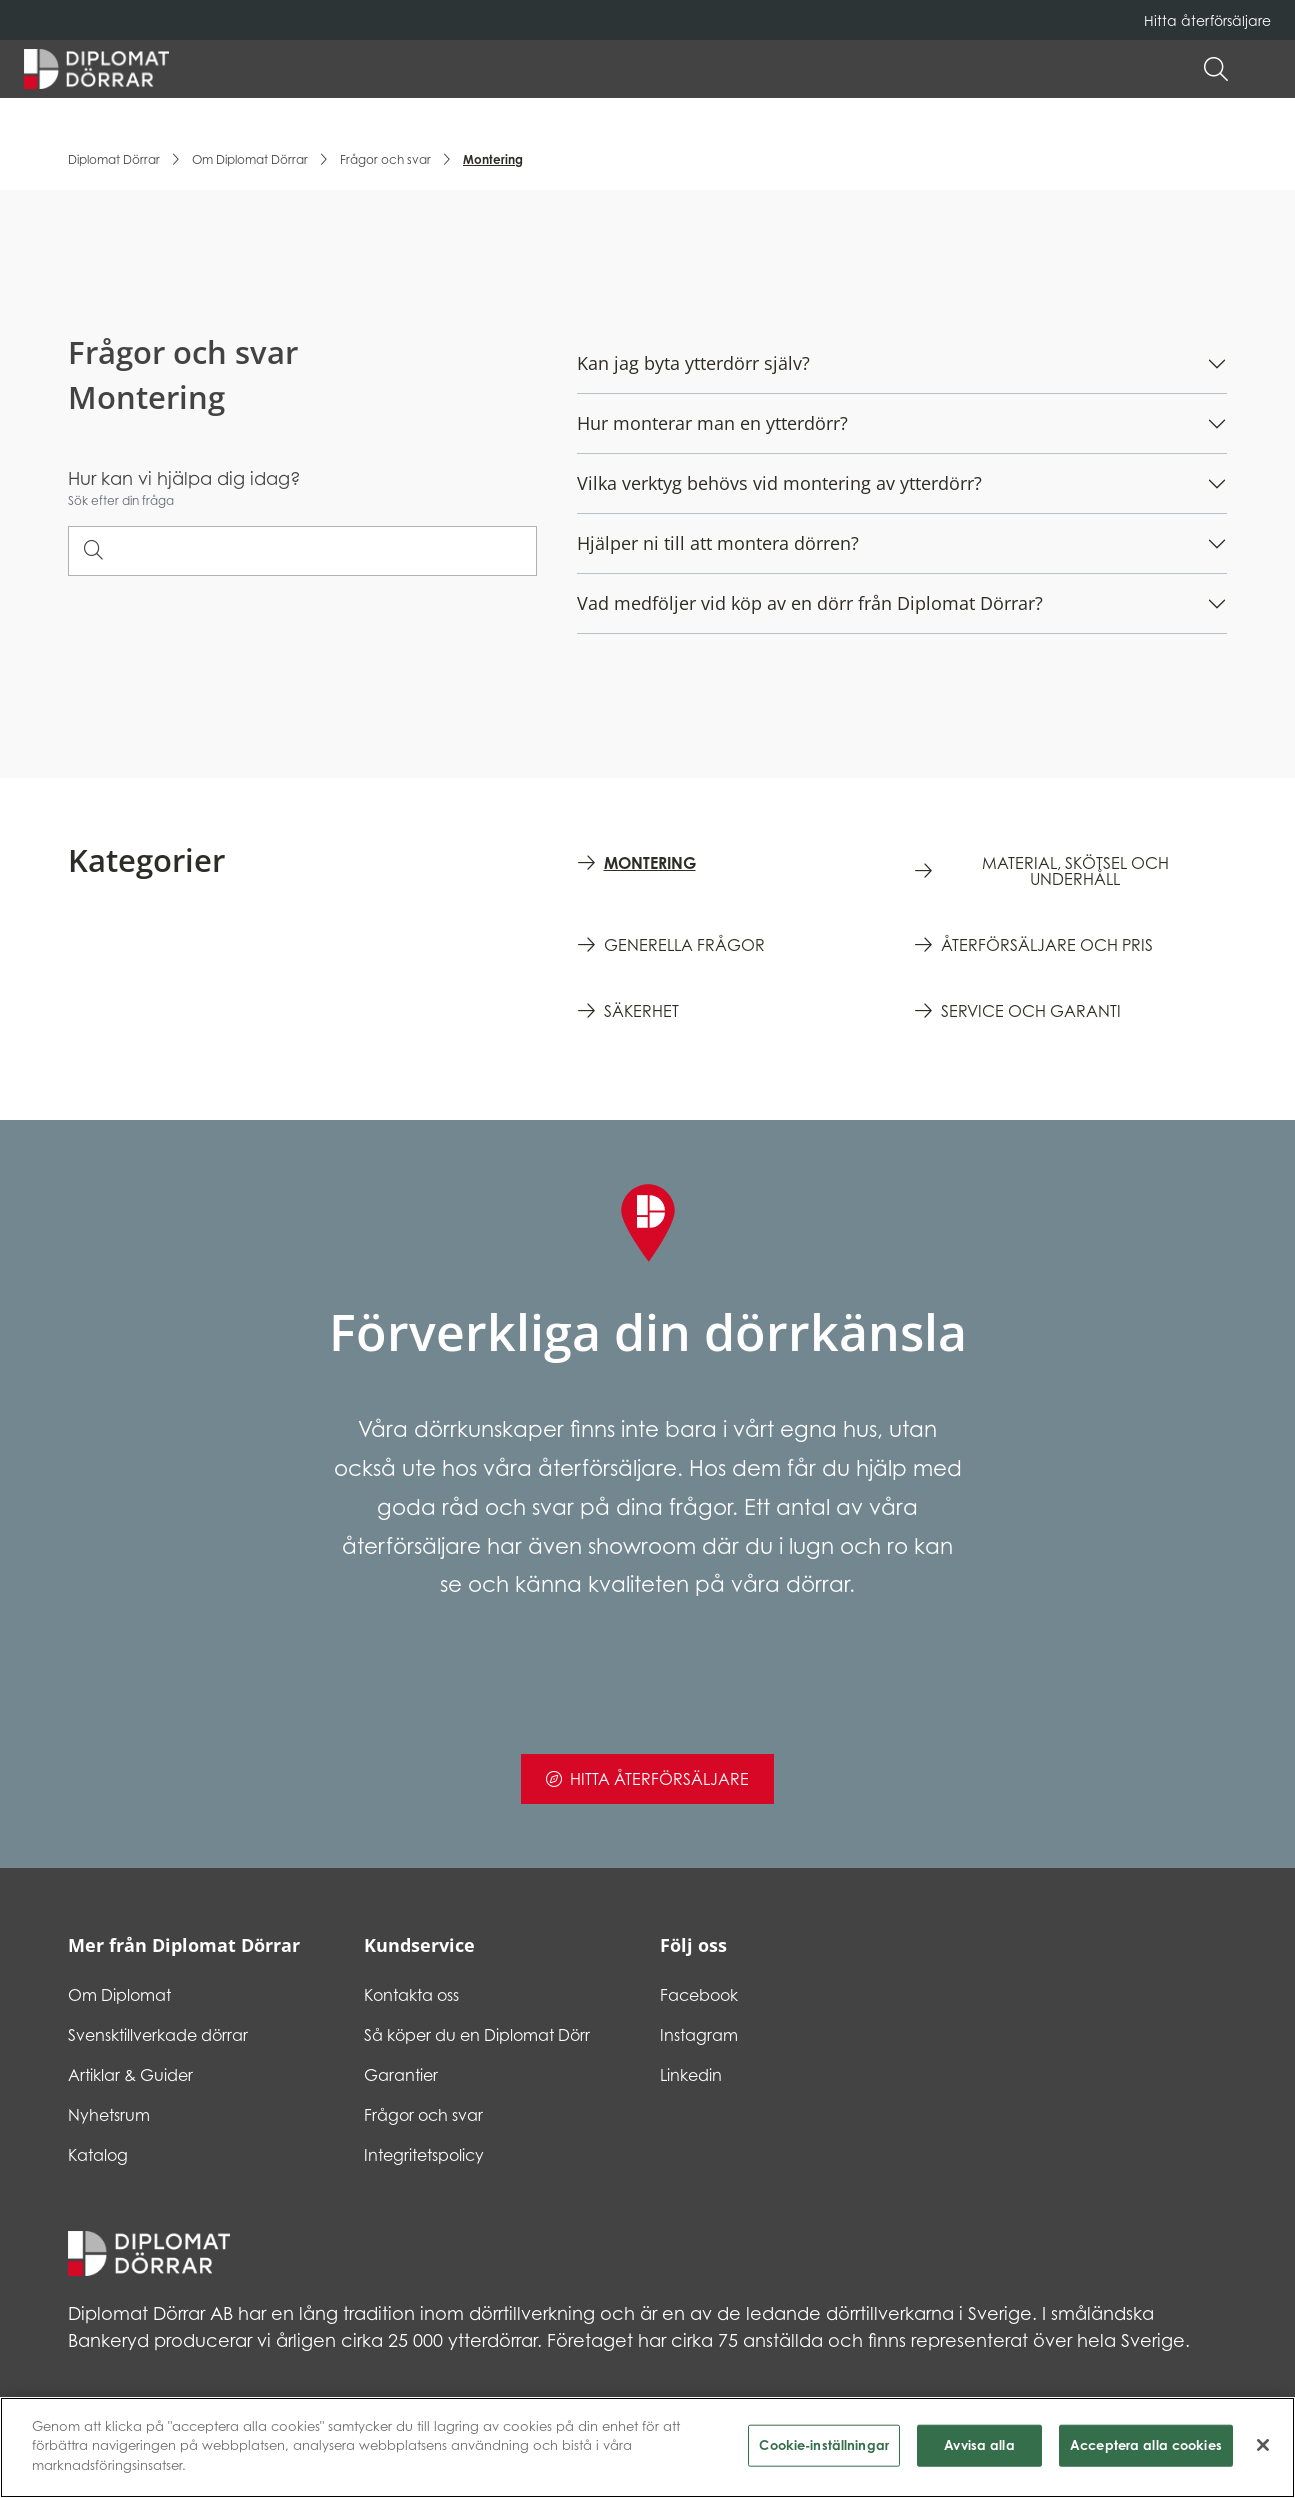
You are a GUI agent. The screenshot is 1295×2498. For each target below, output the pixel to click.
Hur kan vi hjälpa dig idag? (184, 478)
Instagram (699, 2035)
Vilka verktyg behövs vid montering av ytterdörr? (779, 483)
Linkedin (691, 2075)
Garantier (401, 2075)
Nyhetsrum (109, 2115)
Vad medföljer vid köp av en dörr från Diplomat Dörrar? (810, 603)
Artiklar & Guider (130, 2075)
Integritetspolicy (424, 2155)
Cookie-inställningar (824, 2453)
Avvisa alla (979, 2453)
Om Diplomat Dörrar (250, 159)
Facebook (699, 1995)
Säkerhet (641, 1011)
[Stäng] (1263, 2453)
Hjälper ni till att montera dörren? (718, 543)
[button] (1261, 69)
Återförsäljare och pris (1047, 945)
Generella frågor (684, 945)
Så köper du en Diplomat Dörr (477, 2035)
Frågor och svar (385, 159)
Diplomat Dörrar (114, 159)
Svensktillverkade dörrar (158, 2035)
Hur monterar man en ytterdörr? (712, 423)
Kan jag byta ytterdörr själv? (693, 363)
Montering (650, 863)
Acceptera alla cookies (1146, 2453)
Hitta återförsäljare (1207, 20)
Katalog (98, 2155)
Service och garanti (1031, 1011)
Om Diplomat (119, 1995)
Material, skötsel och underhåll (1075, 871)
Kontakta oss (411, 1995)
